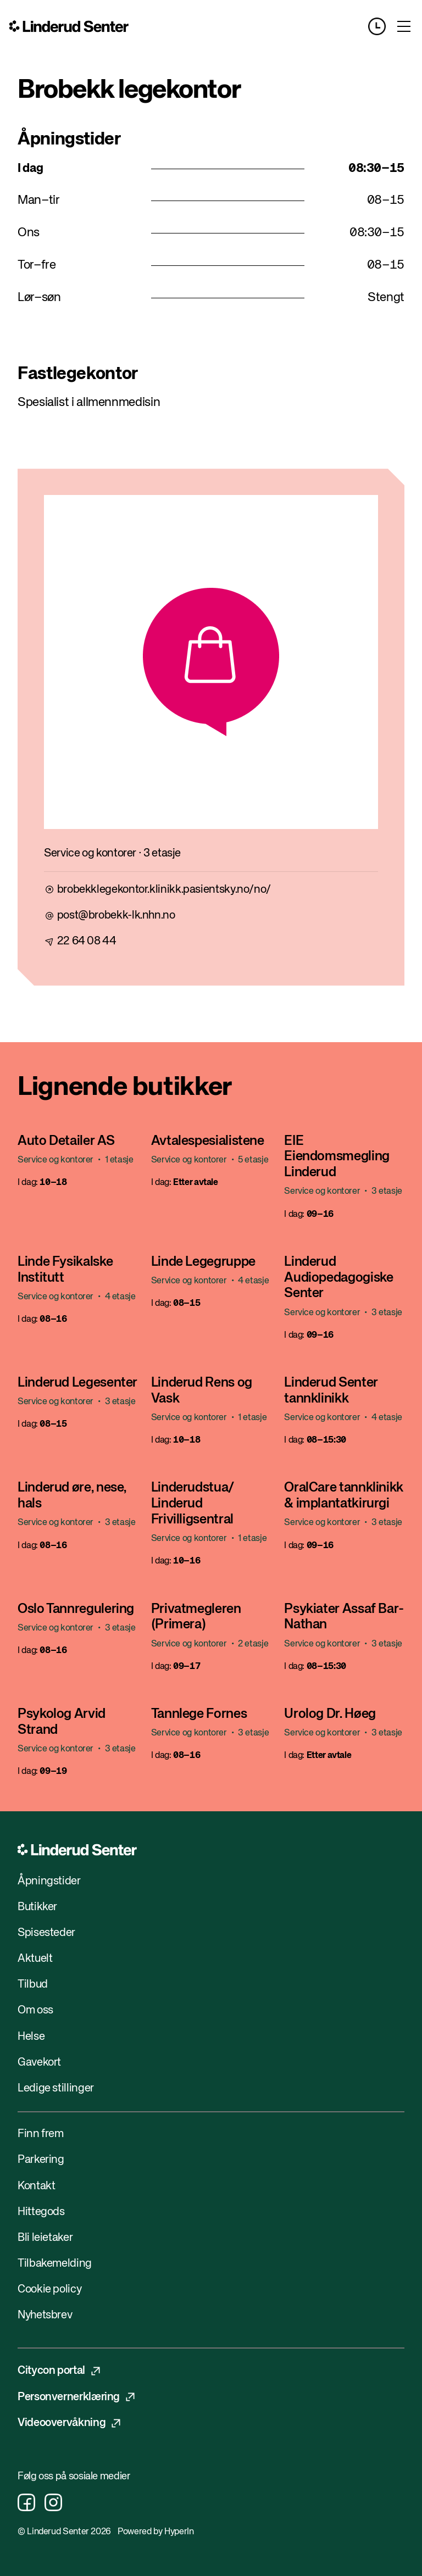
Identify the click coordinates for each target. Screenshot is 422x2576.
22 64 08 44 (86, 941)
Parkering (41, 2160)
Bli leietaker (45, 2238)
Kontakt (36, 2186)
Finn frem (41, 2134)
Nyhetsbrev (45, 2315)
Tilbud (33, 1984)
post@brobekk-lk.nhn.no (116, 915)
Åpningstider (49, 1881)
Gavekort (39, 2062)
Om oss (35, 2010)
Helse (31, 2037)
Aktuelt (35, 1959)
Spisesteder (46, 1933)
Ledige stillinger (56, 2088)
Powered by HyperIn (155, 2532)
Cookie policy (49, 2289)
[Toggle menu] (404, 26)
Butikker (37, 1907)
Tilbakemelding (55, 2263)
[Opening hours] (381, 26)
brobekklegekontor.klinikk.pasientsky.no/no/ (164, 889)
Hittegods (41, 2212)
